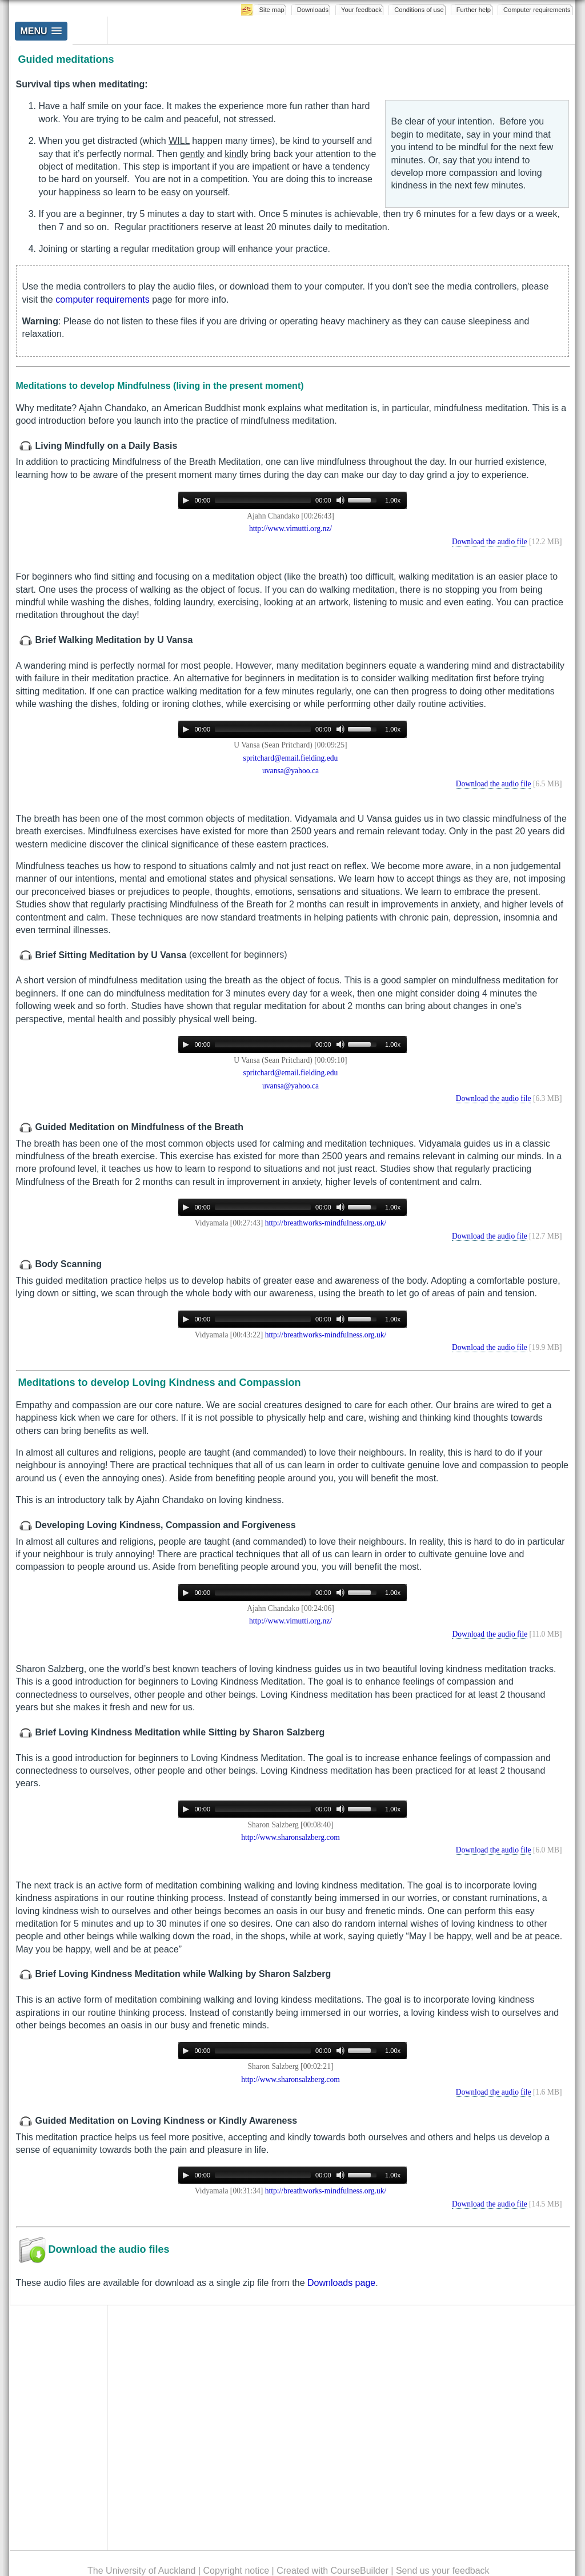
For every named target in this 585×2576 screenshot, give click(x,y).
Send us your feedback (443, 2570)
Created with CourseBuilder (332, 2570)
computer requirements (102, 299)
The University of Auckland (141, 2570)
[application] (292, 500)
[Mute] (340, 500)
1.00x (392, 500)
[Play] (185, 500)
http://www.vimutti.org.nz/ (290, 528)
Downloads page (341, 2283)
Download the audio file (489, 541)
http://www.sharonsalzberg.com (290, 1837)
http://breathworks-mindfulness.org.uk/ (326, 1223)
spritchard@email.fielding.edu (290, 758)
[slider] (263, 500)
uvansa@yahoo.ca (290, 770)
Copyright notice (236, 2570)
